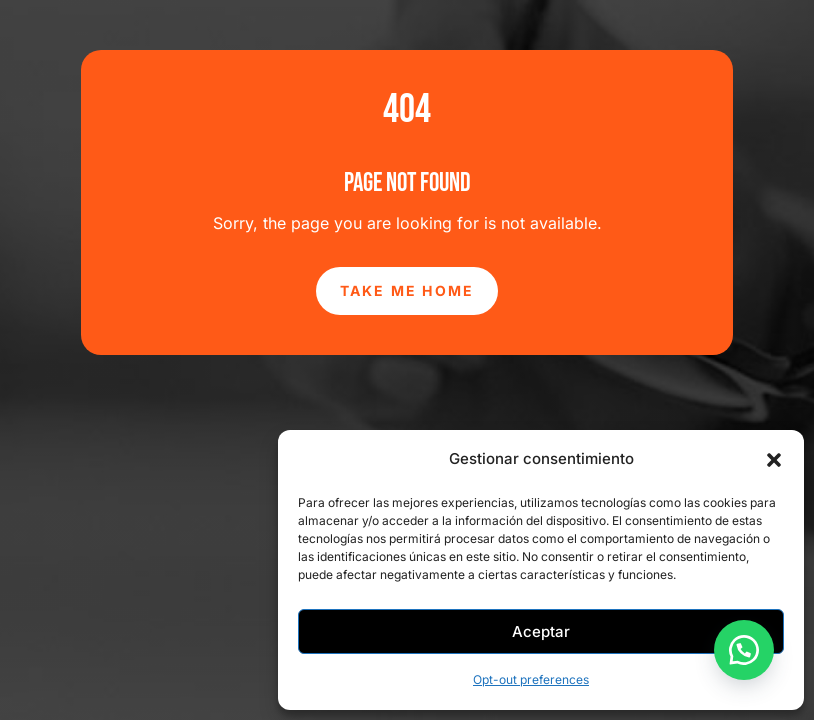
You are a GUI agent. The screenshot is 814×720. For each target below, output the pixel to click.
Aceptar (541, 631)
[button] (774, 460)
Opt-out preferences (531, 679)
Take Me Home (407, 290)
